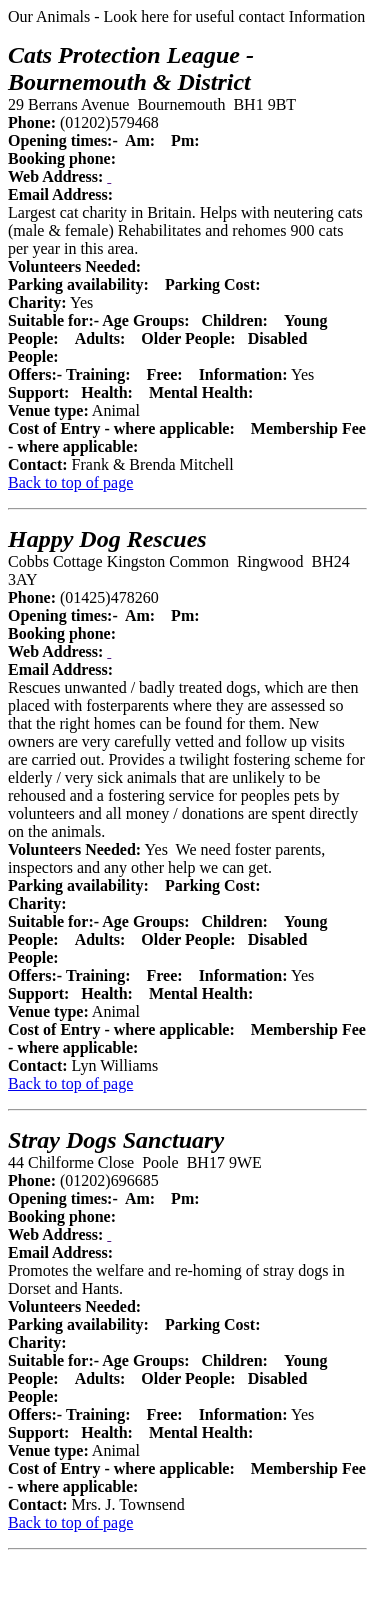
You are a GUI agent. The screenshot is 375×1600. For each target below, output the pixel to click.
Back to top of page (70, 482)
